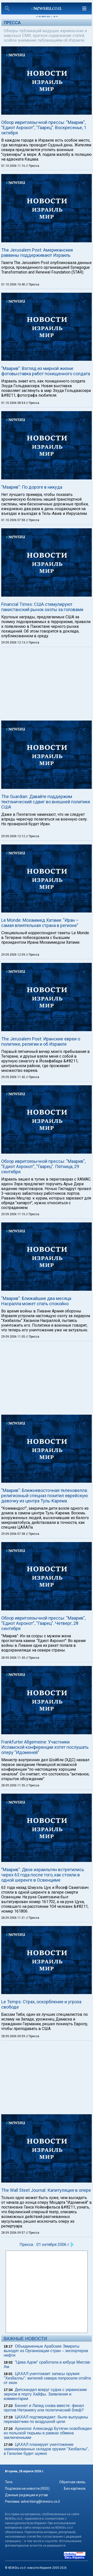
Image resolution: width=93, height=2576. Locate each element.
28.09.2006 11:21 (13, 1918)
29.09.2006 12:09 (13, 954)
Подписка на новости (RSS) (27, 2488)
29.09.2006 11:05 (13, 1336)
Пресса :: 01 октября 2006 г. (45, 2244)
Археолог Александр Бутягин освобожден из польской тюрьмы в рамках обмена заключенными (48, 2433)
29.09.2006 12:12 (13, 836)
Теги (8, 2482)
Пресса (12, 22)
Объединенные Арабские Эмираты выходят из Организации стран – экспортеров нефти (46, 2350)
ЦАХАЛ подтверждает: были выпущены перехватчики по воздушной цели (46, 2419)
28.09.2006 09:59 (13, 2036)
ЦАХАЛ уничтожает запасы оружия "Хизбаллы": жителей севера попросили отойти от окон (47, 2378)
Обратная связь (72, 2482)
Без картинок (75, 2488)
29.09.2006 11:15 (13, 1214)
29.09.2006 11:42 (13, 1077)
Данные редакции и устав (26, 2495)
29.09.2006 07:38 (13, 1534)
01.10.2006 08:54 (13, 403)
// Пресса (32, 166)
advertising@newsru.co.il (40, 2501)
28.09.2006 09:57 (13, 2232)
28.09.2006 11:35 (13, 1785)
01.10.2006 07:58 (13, 520)
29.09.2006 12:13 (13, 642)
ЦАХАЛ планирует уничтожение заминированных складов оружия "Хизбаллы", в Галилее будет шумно (46, 2449)
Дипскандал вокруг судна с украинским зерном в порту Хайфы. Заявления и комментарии (45, 2394)
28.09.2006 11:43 (13, 1657)
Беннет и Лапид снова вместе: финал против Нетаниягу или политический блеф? (44, 2407)
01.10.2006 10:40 (13, 284)
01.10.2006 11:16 (13, 166)
